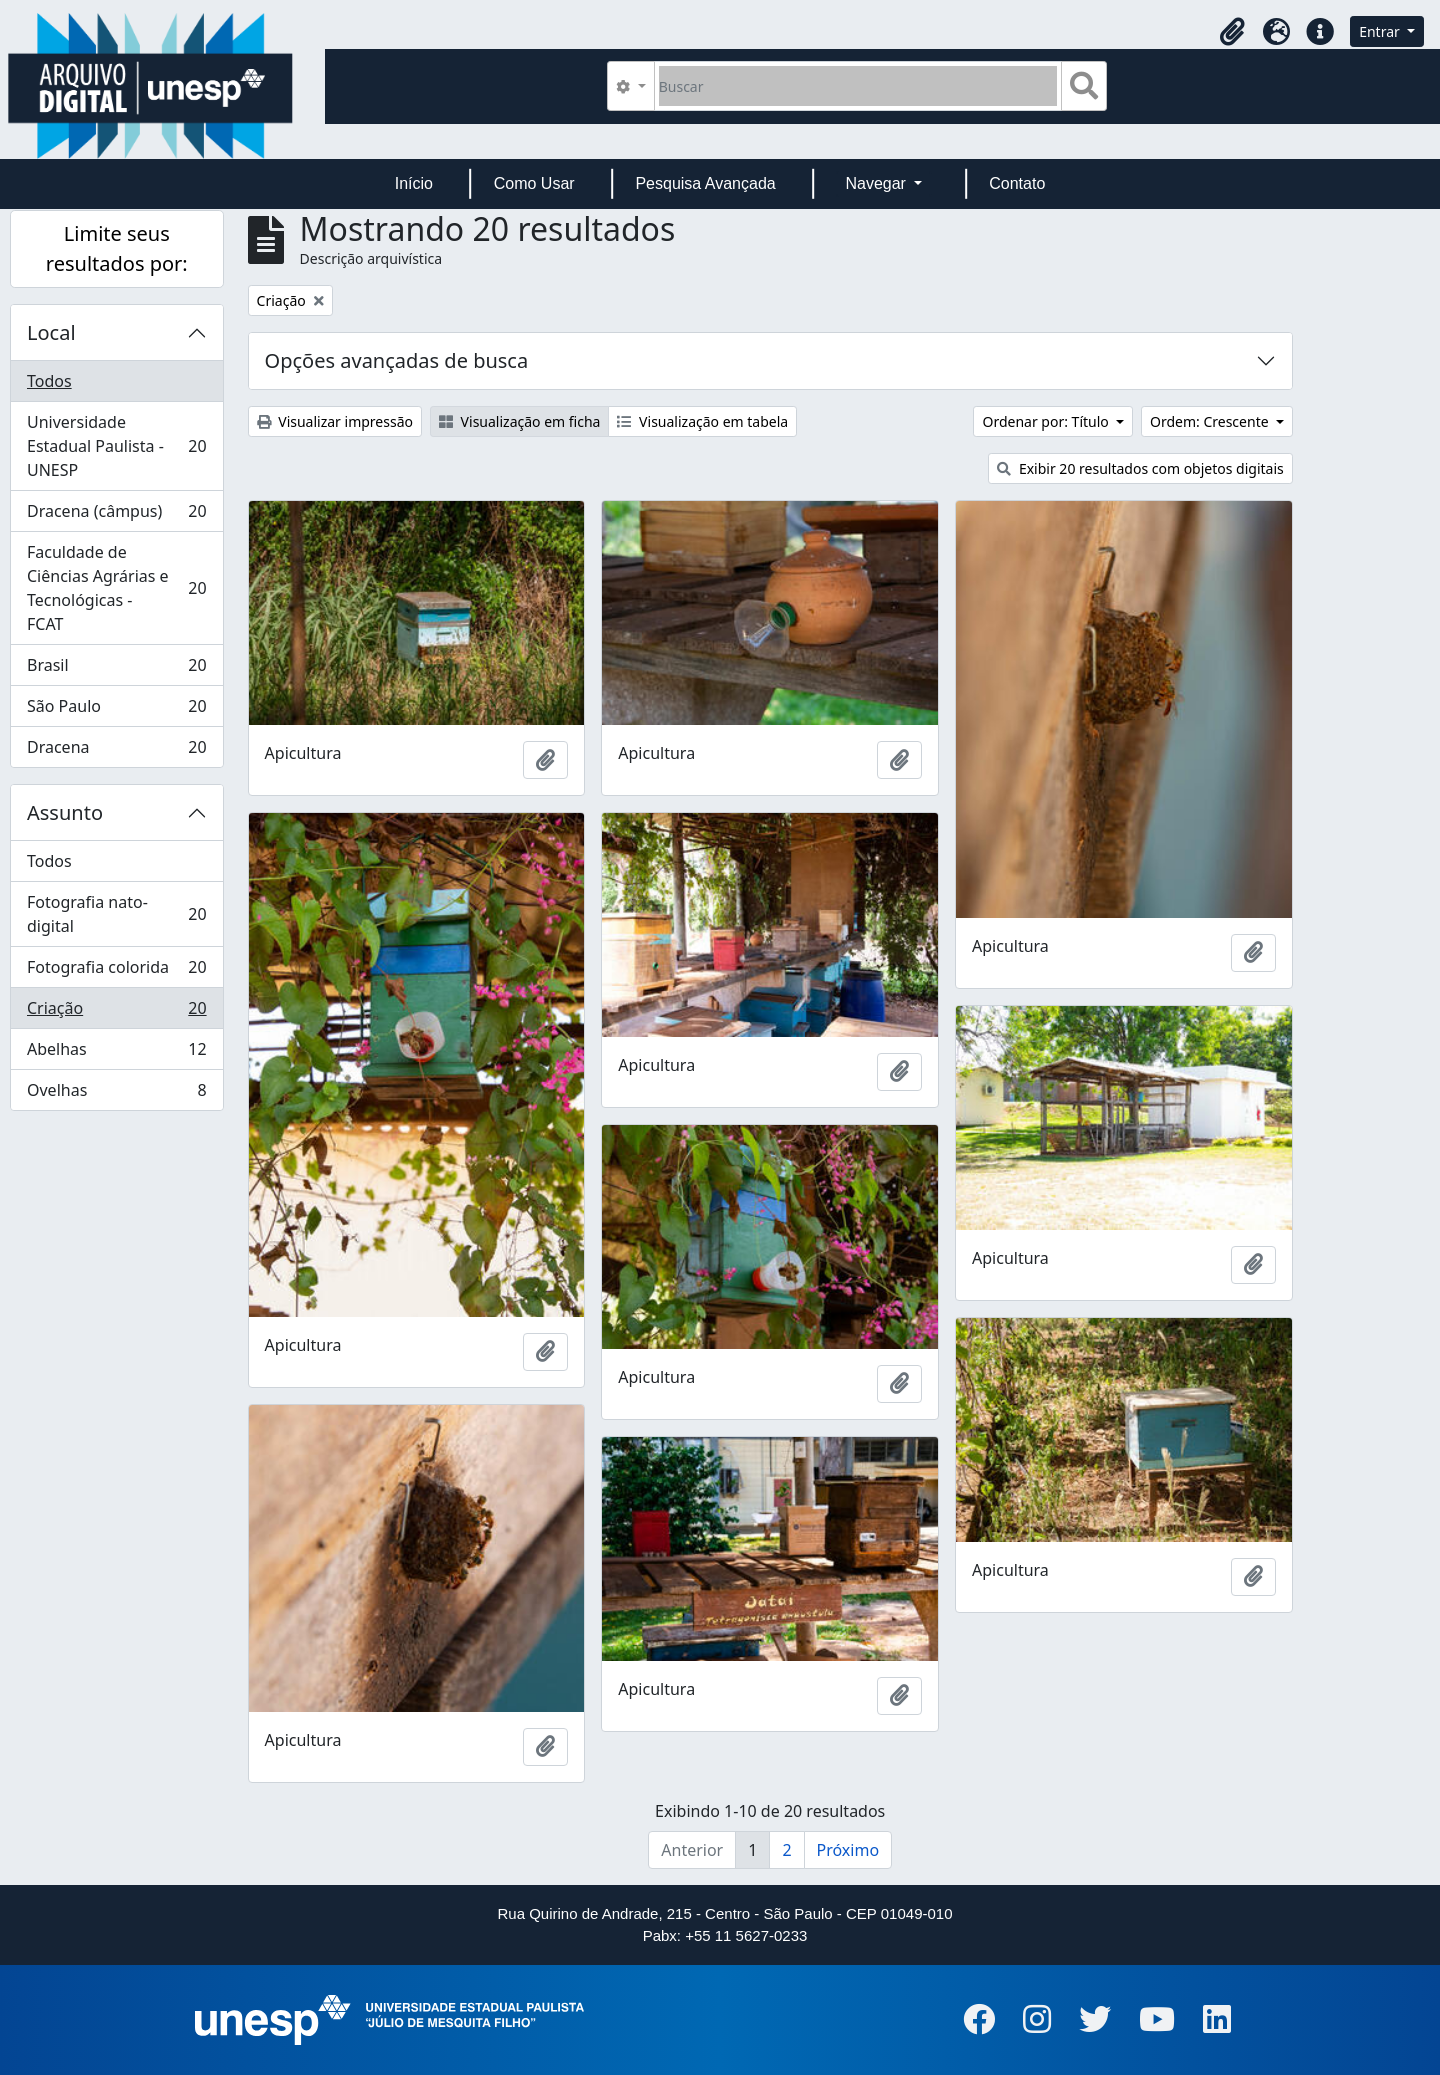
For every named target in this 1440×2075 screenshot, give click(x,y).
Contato (1017, 183)
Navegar (877, 183)
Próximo (848, 1850)
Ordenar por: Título (1047, 421)
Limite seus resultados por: (117, 248)
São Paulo (116, 710)
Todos (49, 381)
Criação (116, 1012)
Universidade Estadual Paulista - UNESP (116, 446)
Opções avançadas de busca (397, 360)
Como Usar (534, 183)
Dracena (116, 751)
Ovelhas (116, 1094)
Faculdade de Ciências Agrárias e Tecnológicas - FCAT (116, 588)
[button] (1232, 32)
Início (414, 183)
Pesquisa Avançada (705, 183)
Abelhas (116, 1053)
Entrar (1381, 31)
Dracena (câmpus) (116, 515)
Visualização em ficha (520, 421)
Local (51, 332)
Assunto (65, 812)
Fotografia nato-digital (116, 914)
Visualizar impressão (335, 421)
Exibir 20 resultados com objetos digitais (1140, 468)
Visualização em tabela (702, 421)
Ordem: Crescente (1211, 421)
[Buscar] (858, 86)
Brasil (116, 669)
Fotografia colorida (116, 971)
